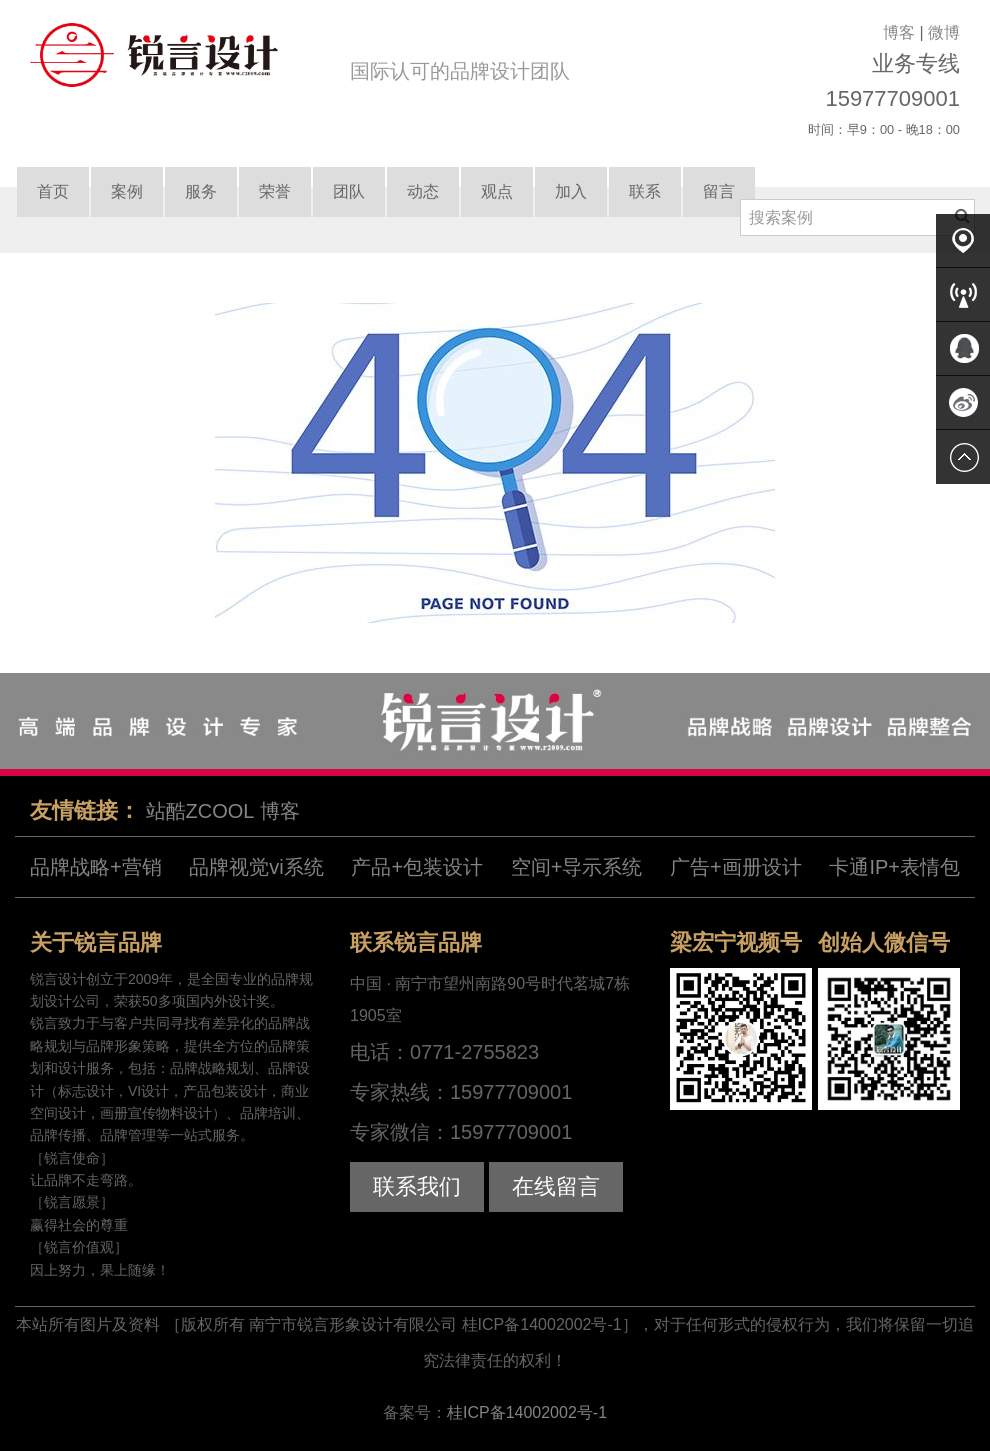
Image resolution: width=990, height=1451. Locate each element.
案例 (127, 191)
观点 (497, 191)
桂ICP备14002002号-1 (527, 1412)
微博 (944, 32)
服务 (201, 191)
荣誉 (275, 191)
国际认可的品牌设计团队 (460, 71)
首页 (53, 191)
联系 (645, 191)
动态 (423, 191)
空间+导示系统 (577, 867)
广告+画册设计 (736, 867)
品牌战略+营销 (96, 867)
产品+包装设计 (417, 867)
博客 (899, 32)
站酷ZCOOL (200, 811)
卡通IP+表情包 (894, 867)
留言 (719, 191)
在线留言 (556, 1186)
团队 (349, 191)
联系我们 (417, 1186)
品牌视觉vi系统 (256, 867)
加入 (571, 191)
